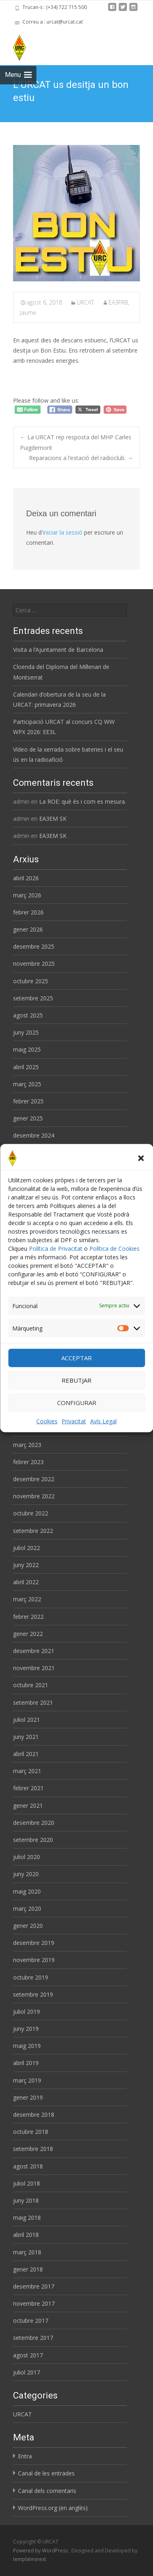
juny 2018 (26, 2200)
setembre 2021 (33, 1702)
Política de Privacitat (55, 1248)
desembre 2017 (33, 2286)
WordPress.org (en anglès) (53, 2508)
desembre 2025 (33, 946)
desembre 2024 (33, 1135)
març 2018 (27, 2252)
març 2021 (27, 1771)
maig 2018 (27, 2217)
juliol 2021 (26, 1719)
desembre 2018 (33, 2114)
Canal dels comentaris (47, 2491)
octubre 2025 (30, 981)
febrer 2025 (28, 1101)
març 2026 (27, 895)
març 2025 (27, 1084)
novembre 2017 (34, 2303)
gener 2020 (28, 1925)
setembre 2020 (33, 1840)
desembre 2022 (33, 1479)
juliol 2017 (26, 2372)
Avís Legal (103, 1421)
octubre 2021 (30, 1685)
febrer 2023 (28, 1462)
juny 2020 (26, 1874)
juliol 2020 (26, 1857)
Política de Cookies (114, 1248)
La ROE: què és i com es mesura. (82, 801)
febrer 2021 (28, 1788)
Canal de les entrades (46, 2473)
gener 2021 (28, 1805)
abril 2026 (26, 878)
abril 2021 (26, 1754)
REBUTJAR (76, 1380)
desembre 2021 (33, 1651)
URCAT (85, 302)
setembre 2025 (33, 998)
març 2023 (27, 1445)
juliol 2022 (26, 1548)
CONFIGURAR (76, 1403)
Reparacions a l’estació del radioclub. (81, 458)
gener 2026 (28, 929)
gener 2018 (28, 2269)
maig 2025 (27, 1049)
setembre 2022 (33, 1531)
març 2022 (27, 1599)
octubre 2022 (30, 1513)
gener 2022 (28, 1634)
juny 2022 (26, 1565)
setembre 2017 (33, 2337)
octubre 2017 (30, 2320)
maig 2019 (27, 2046)
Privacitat (74, 1421)
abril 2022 (26, 1582)
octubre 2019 (30, 1977)
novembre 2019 (34, 1960)
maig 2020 (27, 1891)
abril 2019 (26, 2063)
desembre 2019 (33, 1943)
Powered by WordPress (41, 2550)
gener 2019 (28, 2097)
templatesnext (29, 2559)
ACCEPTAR (76, 1358)
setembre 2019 (33, 1994)
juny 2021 (26, 1737)
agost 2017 (28, 2355)
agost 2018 (28, 2166)
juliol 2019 (26, 2011)
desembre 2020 (33, 1822)
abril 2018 (26, 2234)
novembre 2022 (34, 1496)
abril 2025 (26, 1067)
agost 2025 (28, 1015)
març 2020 (27, 1908)
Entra (25, 2456)
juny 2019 (26, 2028)
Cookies (47, 1421)
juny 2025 (26, 1032)
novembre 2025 (34, 963)
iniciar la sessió (62, 532)
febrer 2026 (28, 912)
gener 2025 (28, 1118)
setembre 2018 (33, 2149)
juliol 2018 (26, 2183)
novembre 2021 (34, 1668)
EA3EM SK (53, 818)
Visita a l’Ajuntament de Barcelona (58, 649)
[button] (141, 1158)
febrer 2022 (28, 1616)
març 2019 (27, 2080)
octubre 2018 (30, 2131)
